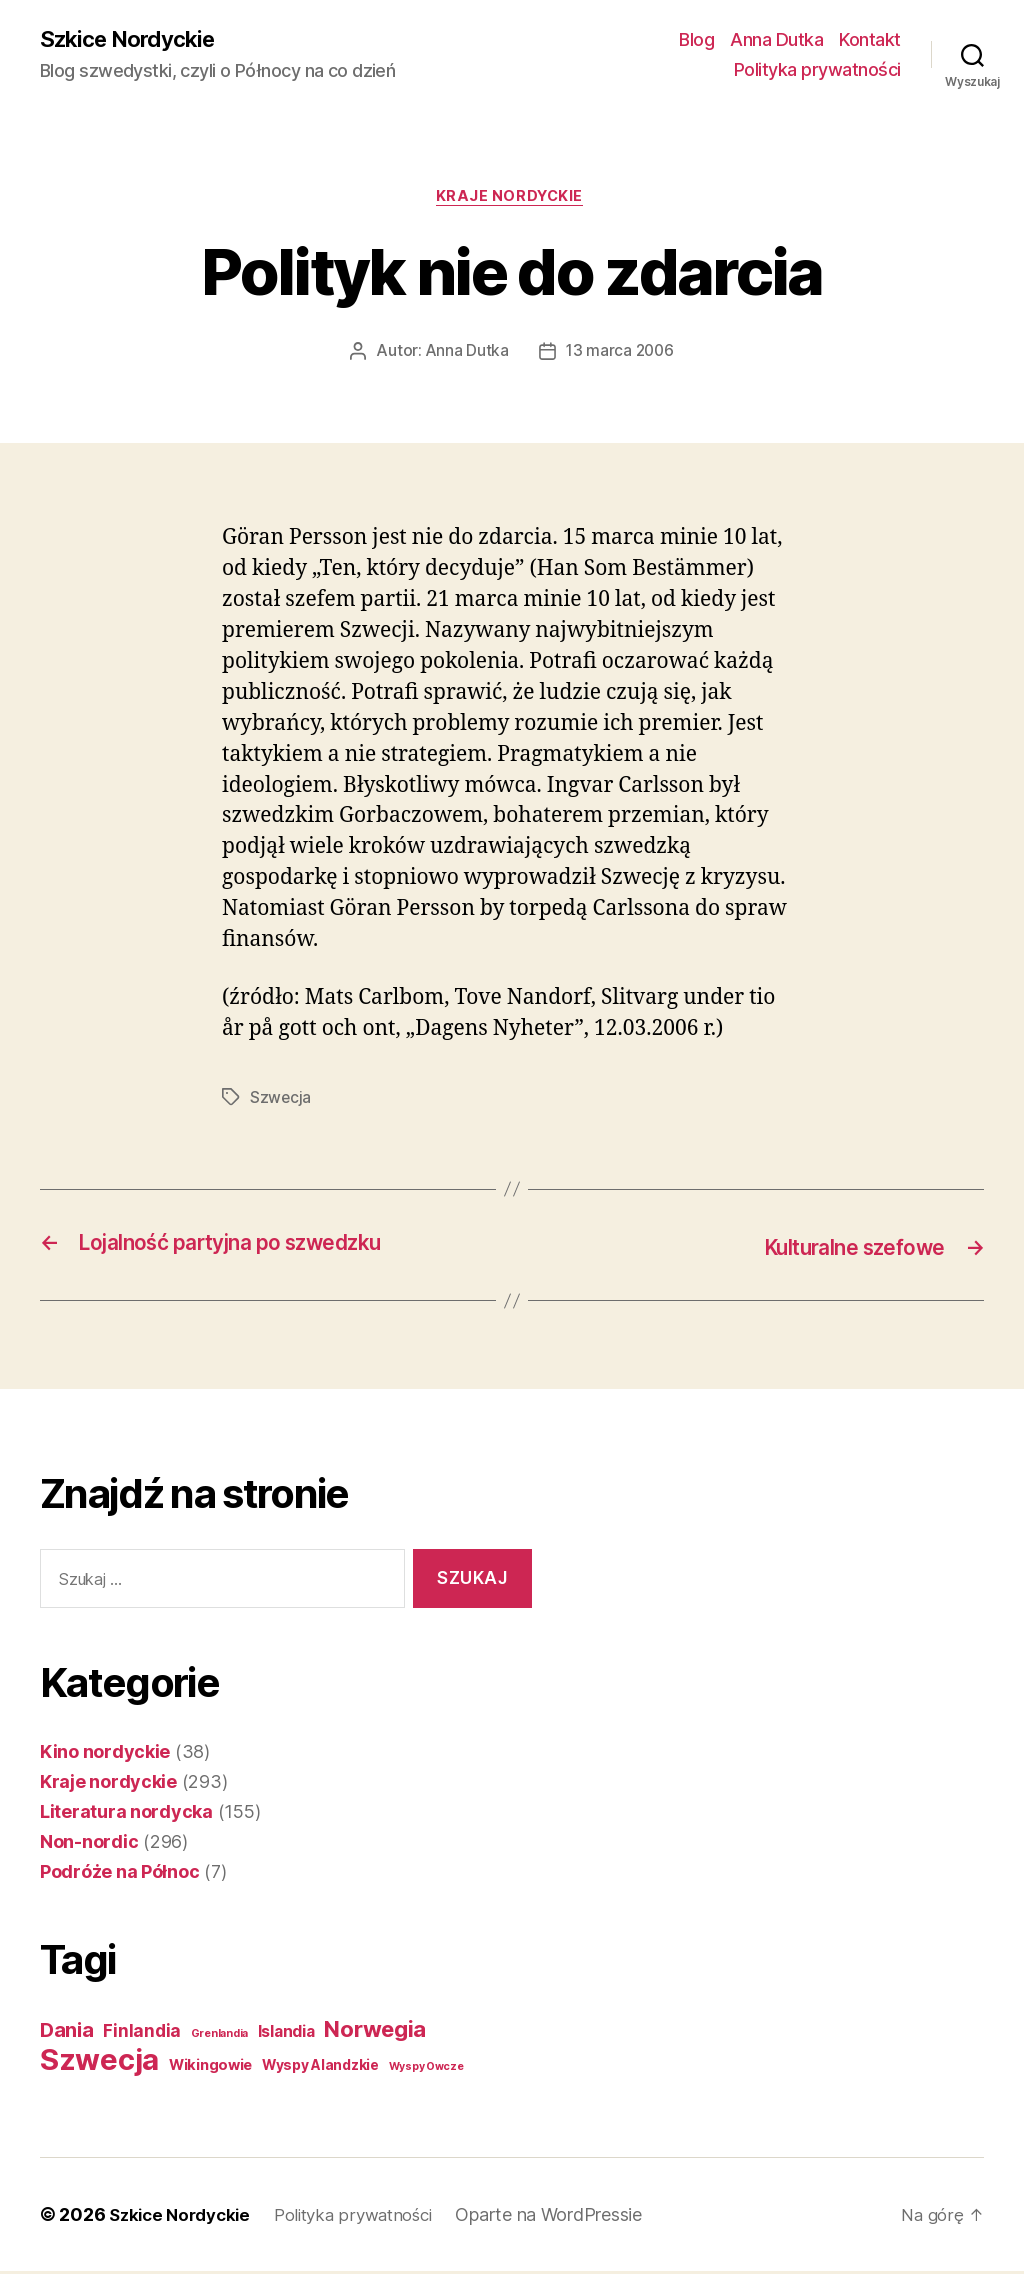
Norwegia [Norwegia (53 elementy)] (375, 2031)
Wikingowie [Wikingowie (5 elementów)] (210, 2068)
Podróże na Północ (119, 1874)
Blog (696, 40)
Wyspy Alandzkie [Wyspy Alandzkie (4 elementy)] (320, 2068)
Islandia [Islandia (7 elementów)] (286, 2034)
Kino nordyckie (105, 1754)
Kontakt (870, 40)
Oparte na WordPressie (570, 2217)
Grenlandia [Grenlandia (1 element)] (219, 2036)
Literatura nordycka (126, 1814)
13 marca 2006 (620, 356)
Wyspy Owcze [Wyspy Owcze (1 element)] (426, 2069)
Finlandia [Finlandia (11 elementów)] (142, 2034)
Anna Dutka (776, 40)
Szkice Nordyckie (134, 40)
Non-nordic (89, 1844)
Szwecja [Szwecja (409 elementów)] (99, 2062)
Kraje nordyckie (511, 200)
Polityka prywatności (817, 70)
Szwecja (281, 1102)
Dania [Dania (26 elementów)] (67, 2033)
